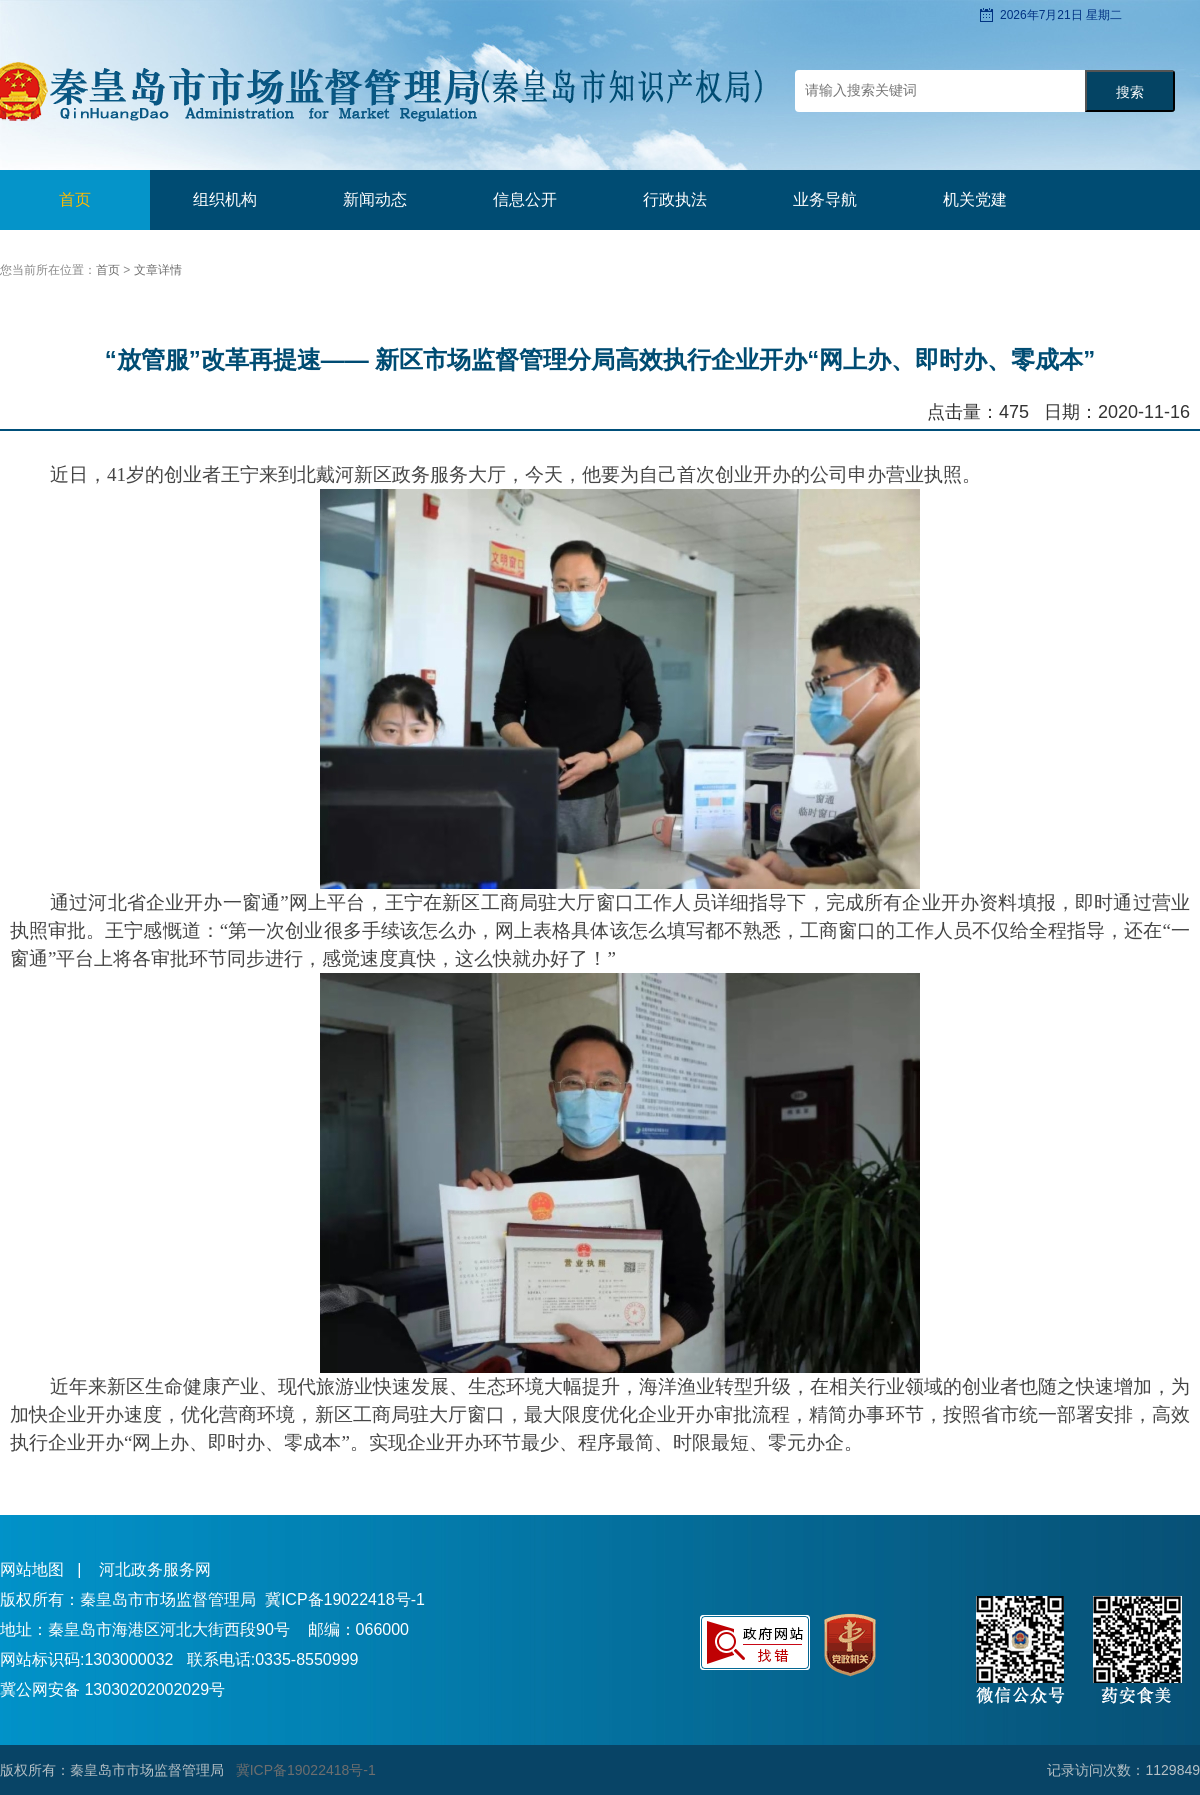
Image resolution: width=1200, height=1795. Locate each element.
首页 (75, 199)
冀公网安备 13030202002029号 (112, 1689)
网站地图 (32, 1569)
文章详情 (158, 270)
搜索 (1130, 92)
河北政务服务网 (155, 1569)
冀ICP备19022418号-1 (345, 1599)
